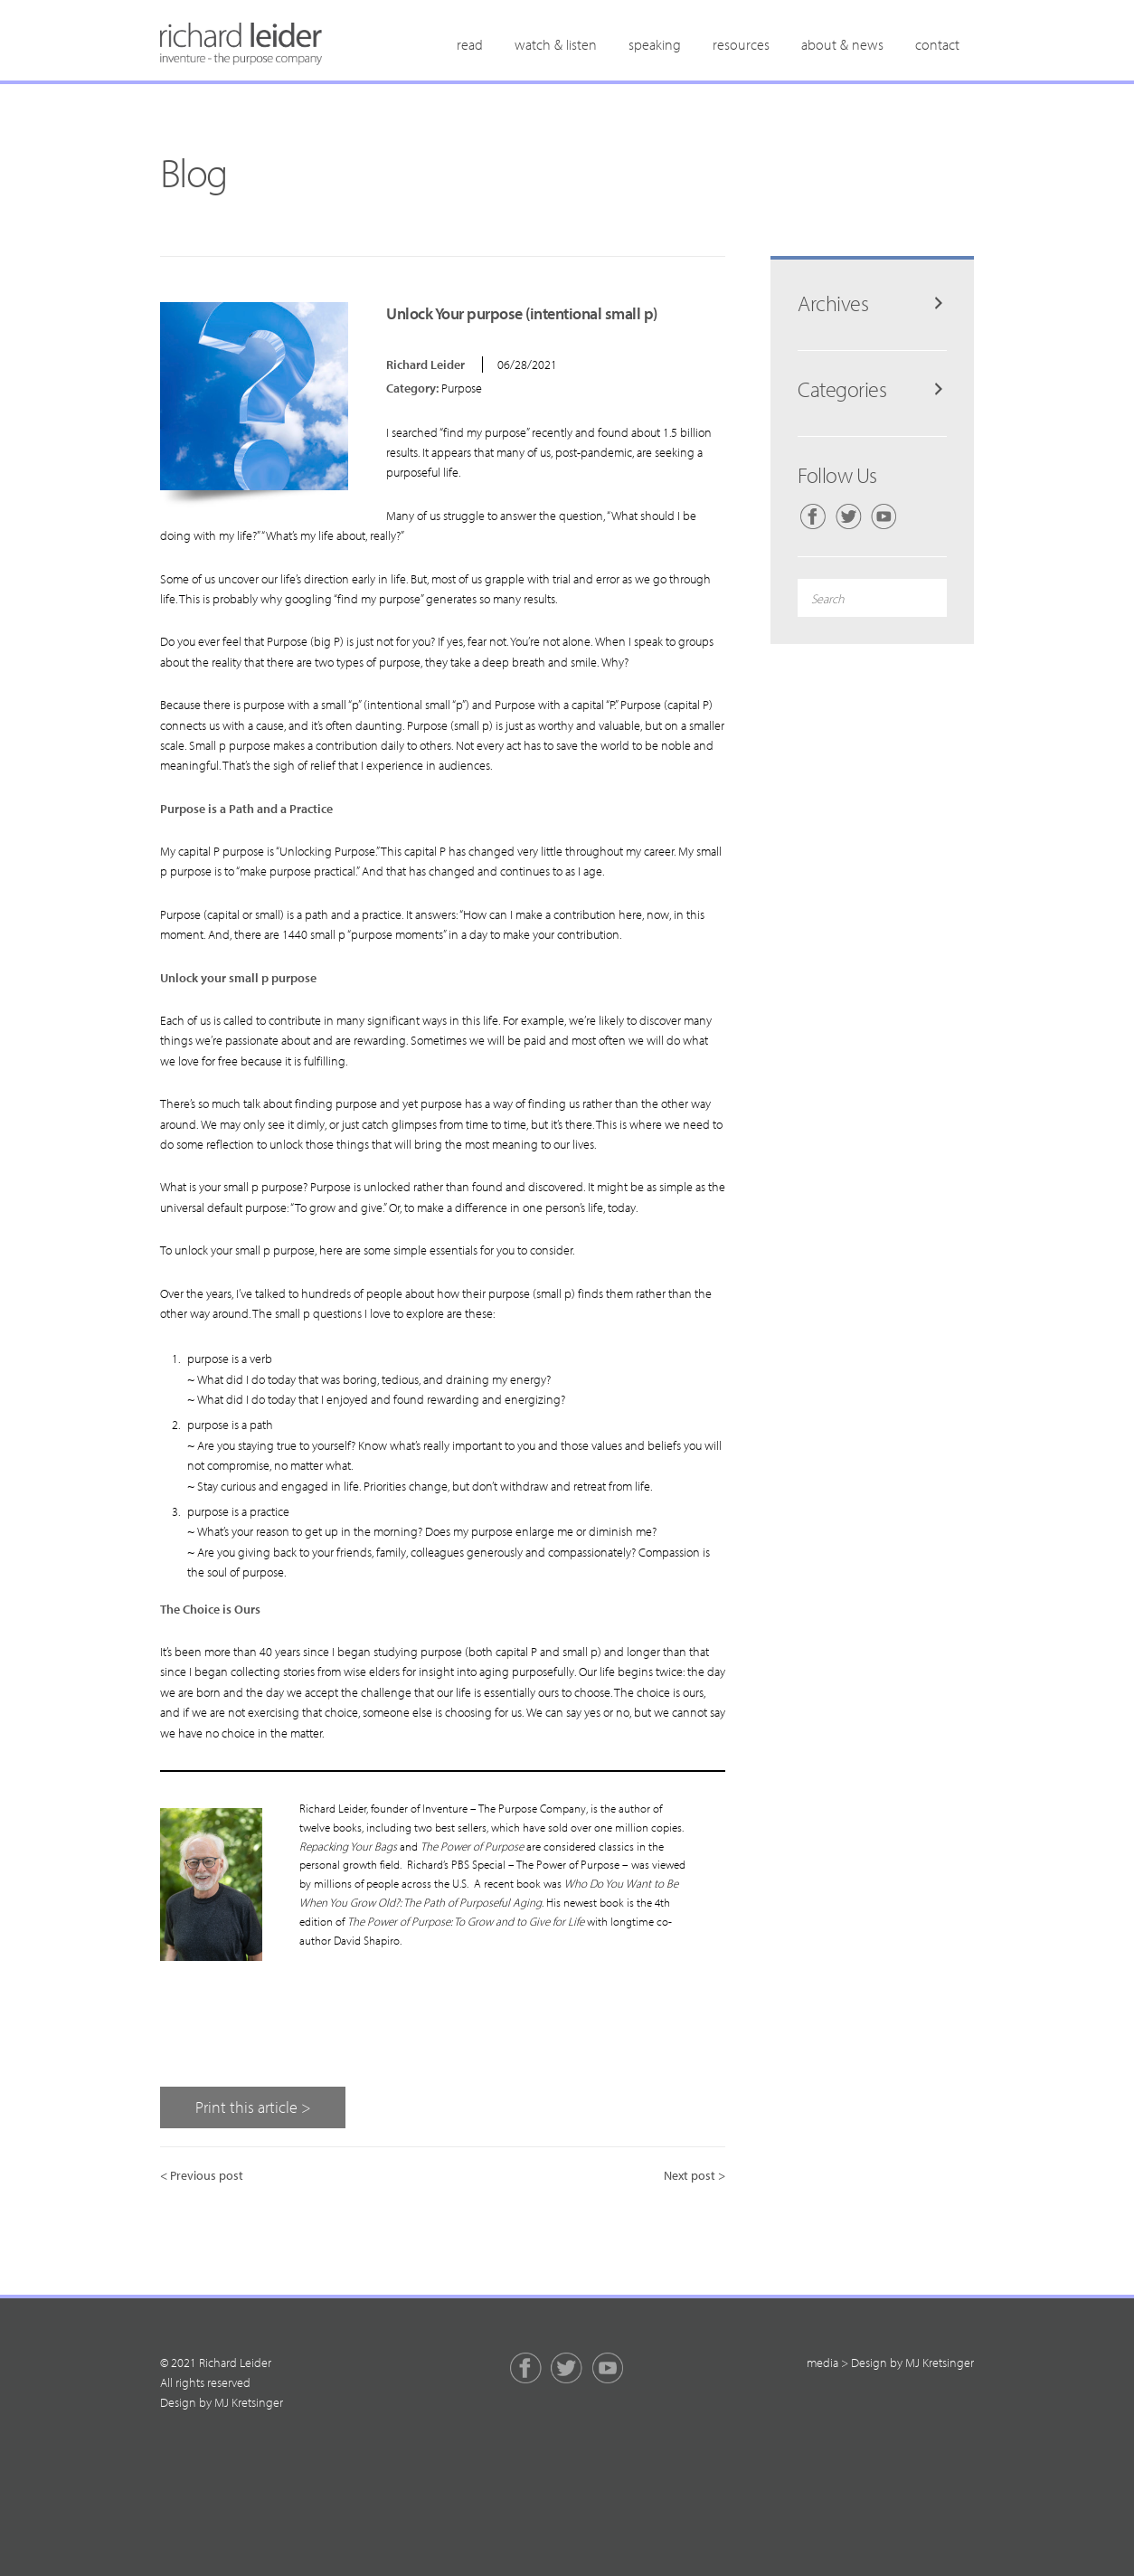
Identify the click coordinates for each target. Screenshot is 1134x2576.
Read (470, 44)
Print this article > (253, 2107)
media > (827, 2362)
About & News (842, 44)
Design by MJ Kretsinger (221, 2402)
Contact (937, 44)
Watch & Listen (556, 44)
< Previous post (201, 2175)
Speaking (654, 44)
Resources (741, 44)
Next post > (694, 2175)
